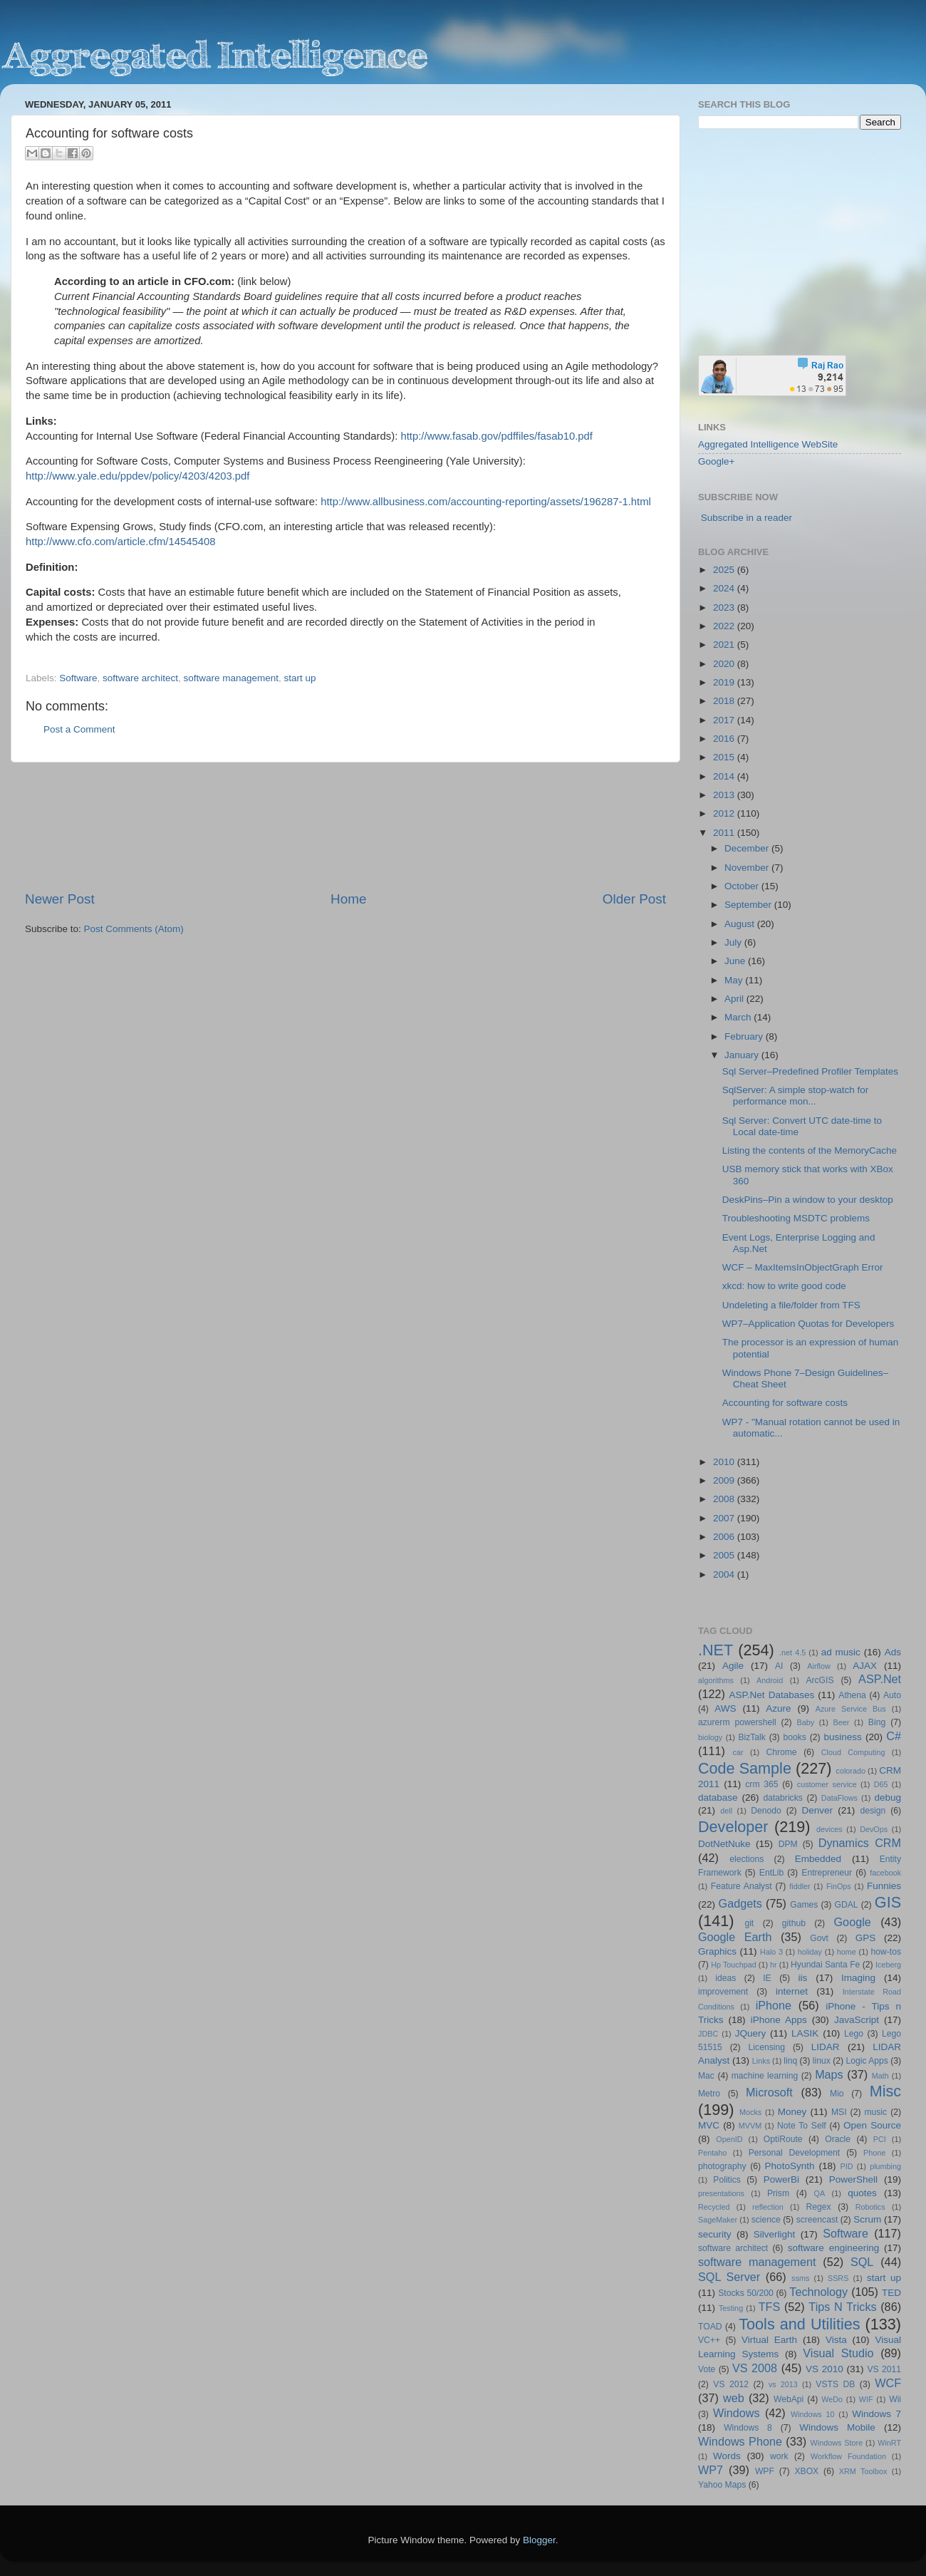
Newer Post (60, 898)
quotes (862, 2193)
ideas (725, 1978)
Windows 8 (748, 2428)
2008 (725, 1499)
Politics (726, 2180)
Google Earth (734, 1936)
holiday (810, 1951)
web (733, 2397)
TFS (770, 2306)
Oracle (837, 2139)
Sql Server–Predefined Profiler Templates (810, 1071)
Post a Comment (79, 729)
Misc (885, 2091)
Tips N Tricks (842, 2306)
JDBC (708, 2033)
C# (893, 1735)
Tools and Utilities (799, 2324)
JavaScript (856, 2019)
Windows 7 (876, 2414)
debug (887, 1797)
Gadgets (740, 1903)
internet (792, 1991)
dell (726, 1810)
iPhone (773, 2005)
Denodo (766, 1811)
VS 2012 (731, 2384)
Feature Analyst (741, 1886)
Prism (778, 2193)
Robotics (870, 2207)
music (875, 2112)
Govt (819, 1938)
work (779, 2456)
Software (78, 678)
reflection (768, 2207)
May (734, 980)
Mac (706, 2076)
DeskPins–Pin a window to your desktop (807, 1199)
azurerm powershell (737, 1722)
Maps (829, 2074)
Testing (731, 2308)
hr (773, 1964)
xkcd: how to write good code (784, 1286)
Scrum (867, 2219)
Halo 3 (771, 1951)
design (873, 1811)
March (739, 1017)
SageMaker (717, 2219)
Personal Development (794, 2153)
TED (891, 2292)
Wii (895, 2399)
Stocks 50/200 (745, 2293)
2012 (725, 813)
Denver (817, 1810)
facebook (885, 1872)
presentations (721, 2193)
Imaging (858, 1977)
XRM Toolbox (863, 2471)
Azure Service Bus (851, 1709)
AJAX (865, 1665)
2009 (725, 1480)
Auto (892, 1695)
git (749, 1923)
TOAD (710, 2327)
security (715, 2234)
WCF (888, 2382)
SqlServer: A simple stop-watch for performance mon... (795, 1096)
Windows (736, 2412)
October (742, 886)
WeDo (832, 2399)
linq (790, 2061)
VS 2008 (754, 2368)
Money (792, 2111)
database (718, 1797)
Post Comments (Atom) (134, 929)
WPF (764, 2471)
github (794, 1923)
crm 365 (761, 1784)
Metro (709, 2094)
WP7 (710, 2469)
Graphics (717, 1951)
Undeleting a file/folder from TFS (791, 1305)
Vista (836, 2339)
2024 (725, 588)
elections (746, 1859)
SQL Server (729, 2276)
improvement (723, 1992)
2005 (725, 1555)
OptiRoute (783, 2139)
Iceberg (888, 1964)
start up (300, 678)
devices (829, 1829)
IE (767, 1978)
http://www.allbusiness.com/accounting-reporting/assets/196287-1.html (486, 501)
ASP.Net (879, 1678)
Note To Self (801, 2126)
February (745, 1036)
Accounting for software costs (785, 1402)
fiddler (799, 1886)
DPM (788, 1844)
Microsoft (769, 2092)
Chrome (781, 1752)
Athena (851, 1695)
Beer (841, 1722)
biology (710, 1737)
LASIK (804, 2033)
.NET (715, 1650)
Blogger (539, 2540)
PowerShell (853, 2179)
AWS (725, 1708)
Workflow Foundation (848, 2456)
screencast (817, 2220)
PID (846, 2166)
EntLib (771, 1873)
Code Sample (744, 1768)
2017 (725, 720)
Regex (818, 2207)
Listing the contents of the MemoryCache (809, 1150)
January (742, 1055)
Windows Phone (740, 2441)
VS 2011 (884, 2369)
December (747, 848)
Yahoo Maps (722, 2485)
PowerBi (781, 2179)
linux (822, 2061)
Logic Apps (867, 2061)
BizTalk (751, 1737)
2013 (725, 795)
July (734, 942)
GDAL (846, 1905)
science (766, 2220)
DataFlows (839, 1798)
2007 (725, 1518)
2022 (725, 626)
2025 (725, 569)
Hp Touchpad (733, 1964)
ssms (800, 2278)
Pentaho (712, 2152)
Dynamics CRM (859, 1842)
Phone (874, 2152)
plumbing (885, 2166)
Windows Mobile (837, 2427)
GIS (888, 1902)
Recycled (713, 2207)
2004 (725, 1574)
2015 (725, 757)
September (749, 904)
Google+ (716, 461)
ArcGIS (819, 1680)
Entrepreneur (826, 1873)
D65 (881, 1784)
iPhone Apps (779, 2019)
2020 (725, 663)
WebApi (788, 2399)
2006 (725, 1536)
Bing (876, 1722)
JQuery (750, 2033)
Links (761, 2061)
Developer (733, 1827)
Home (348, 898)
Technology (818, 2291)
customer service (827, 1784)
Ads (893, 1652)
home (846, 1951)
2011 (725, 832)
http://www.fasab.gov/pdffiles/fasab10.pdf (496, 436)
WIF (866, 2399)
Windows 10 (813, 2414)
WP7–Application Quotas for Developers (808, 1323)
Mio (837, 2094)
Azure (778, 1708)
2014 (725, 776)
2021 (725, 644)
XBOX (806, 2471)
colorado (850, 1771)
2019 (725, 682)
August (740, 924)
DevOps (874, 1829)
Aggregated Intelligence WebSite (768, 444)
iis (803, 1977)
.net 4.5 (792, 1652)
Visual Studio (838, 2353)
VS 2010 (824, 2369)
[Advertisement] (346, 826)
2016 (725, 738)
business (842, 1737)
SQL (861, 2261)
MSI (839, 2112)
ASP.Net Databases (772, 1695)
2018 (725, 700)
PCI (879, 2139)
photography (722, 2166)
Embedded (818, 1858)
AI (779, 1666)
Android (769, 1680)
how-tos (886, 1952)
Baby (805, 1722)
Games (804, 1905)
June (736, 961)
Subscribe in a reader (746, 517)
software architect (140, 678)
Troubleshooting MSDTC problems (796, 1218)
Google (852, 1921)
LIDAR (825, 2047)
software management (231, 678)
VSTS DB (835, 2384)
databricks (782, 1798)
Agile (733, 1665)
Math (880, 2075)
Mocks (750, 2112)
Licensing (767, 2047)
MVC (708, 2125)
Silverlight (775, 2234)
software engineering (833, 2248)
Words (727, 2456)
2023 (725, 607)
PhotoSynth (790, 2166)
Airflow (818, 1666)
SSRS (838, 2278)
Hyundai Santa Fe (825, 1965)
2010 (725, 1462)
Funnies (884, 1886)
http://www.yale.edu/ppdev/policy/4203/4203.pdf (137, 476)
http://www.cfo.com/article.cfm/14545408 (120, 541)
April (735, 998)
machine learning (765, 2076)
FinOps (838, 1886)
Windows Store (837, 2442)
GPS (865, 1938)
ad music (840, 1652)
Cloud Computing (853, 1752)
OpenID (729, 2139)
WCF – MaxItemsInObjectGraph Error (802, 1267)
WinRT (889, 2442)
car (738, 1752)
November (747, 867)
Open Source (872, 2125)
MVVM (750, 2125)
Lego (853, 2034)
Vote (706, 2369)
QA (820, 2193)
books (794, 1737)
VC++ (709, 2340)
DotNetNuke (724, 1843)
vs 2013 (783, 2384)
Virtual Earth (769, 2339)
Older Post (634, 898)
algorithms (716, 1680)
